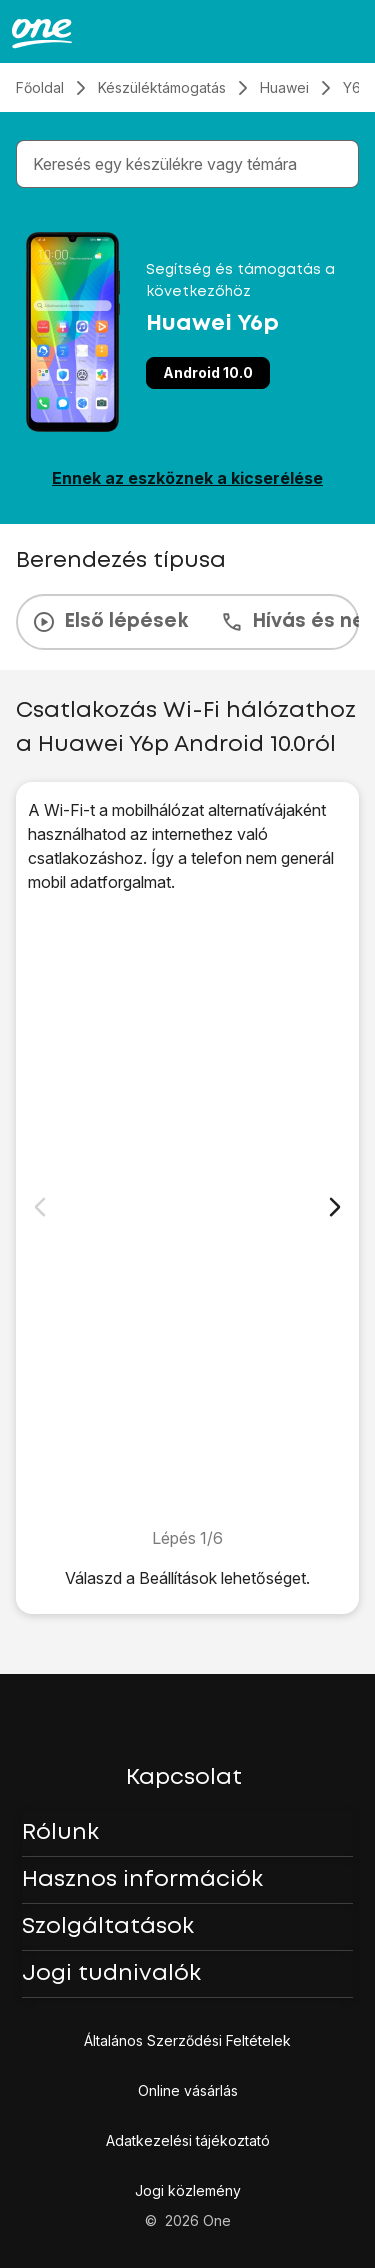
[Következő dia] (335, 1207)
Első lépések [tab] (110, 622)
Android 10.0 (208, 372)
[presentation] (187, 622)
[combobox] (191, 164)
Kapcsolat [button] (184, 1778)
